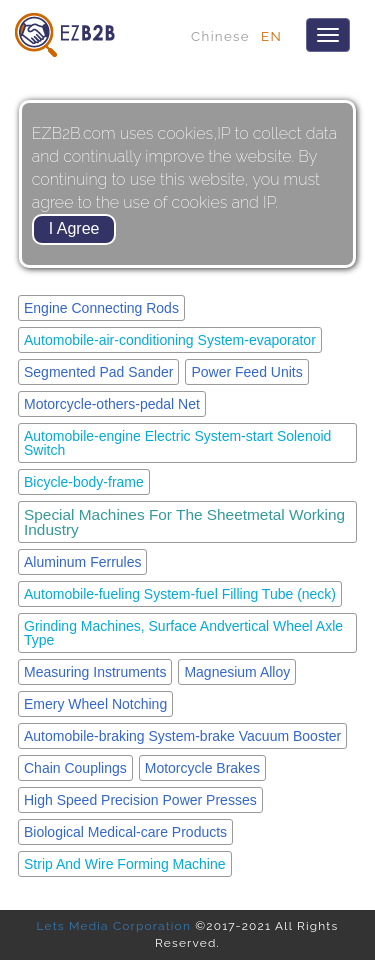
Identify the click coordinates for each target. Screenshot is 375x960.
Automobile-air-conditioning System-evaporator (170, 340)
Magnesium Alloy (237, 672)
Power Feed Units (246, 372)
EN (271, 36)
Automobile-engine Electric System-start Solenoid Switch (177, 443)
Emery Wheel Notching (95, 704)
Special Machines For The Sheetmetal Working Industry (184, 522)
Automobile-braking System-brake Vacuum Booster (182, 736)
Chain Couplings (75, 768)
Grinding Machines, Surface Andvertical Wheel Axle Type (183, 633)
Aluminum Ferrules (82, 562)
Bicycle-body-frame (84, 482)
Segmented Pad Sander (98, 372)
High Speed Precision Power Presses (140, 800)
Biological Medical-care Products (125, 832)
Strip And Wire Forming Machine (125, 864)
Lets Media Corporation (114, 926)
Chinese (220, 36)
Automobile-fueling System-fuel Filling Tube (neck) (180, 594)
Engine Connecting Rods (101, 308)
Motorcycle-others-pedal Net (112, 404)
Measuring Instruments (95, 672)
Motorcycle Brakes (202, 768)
